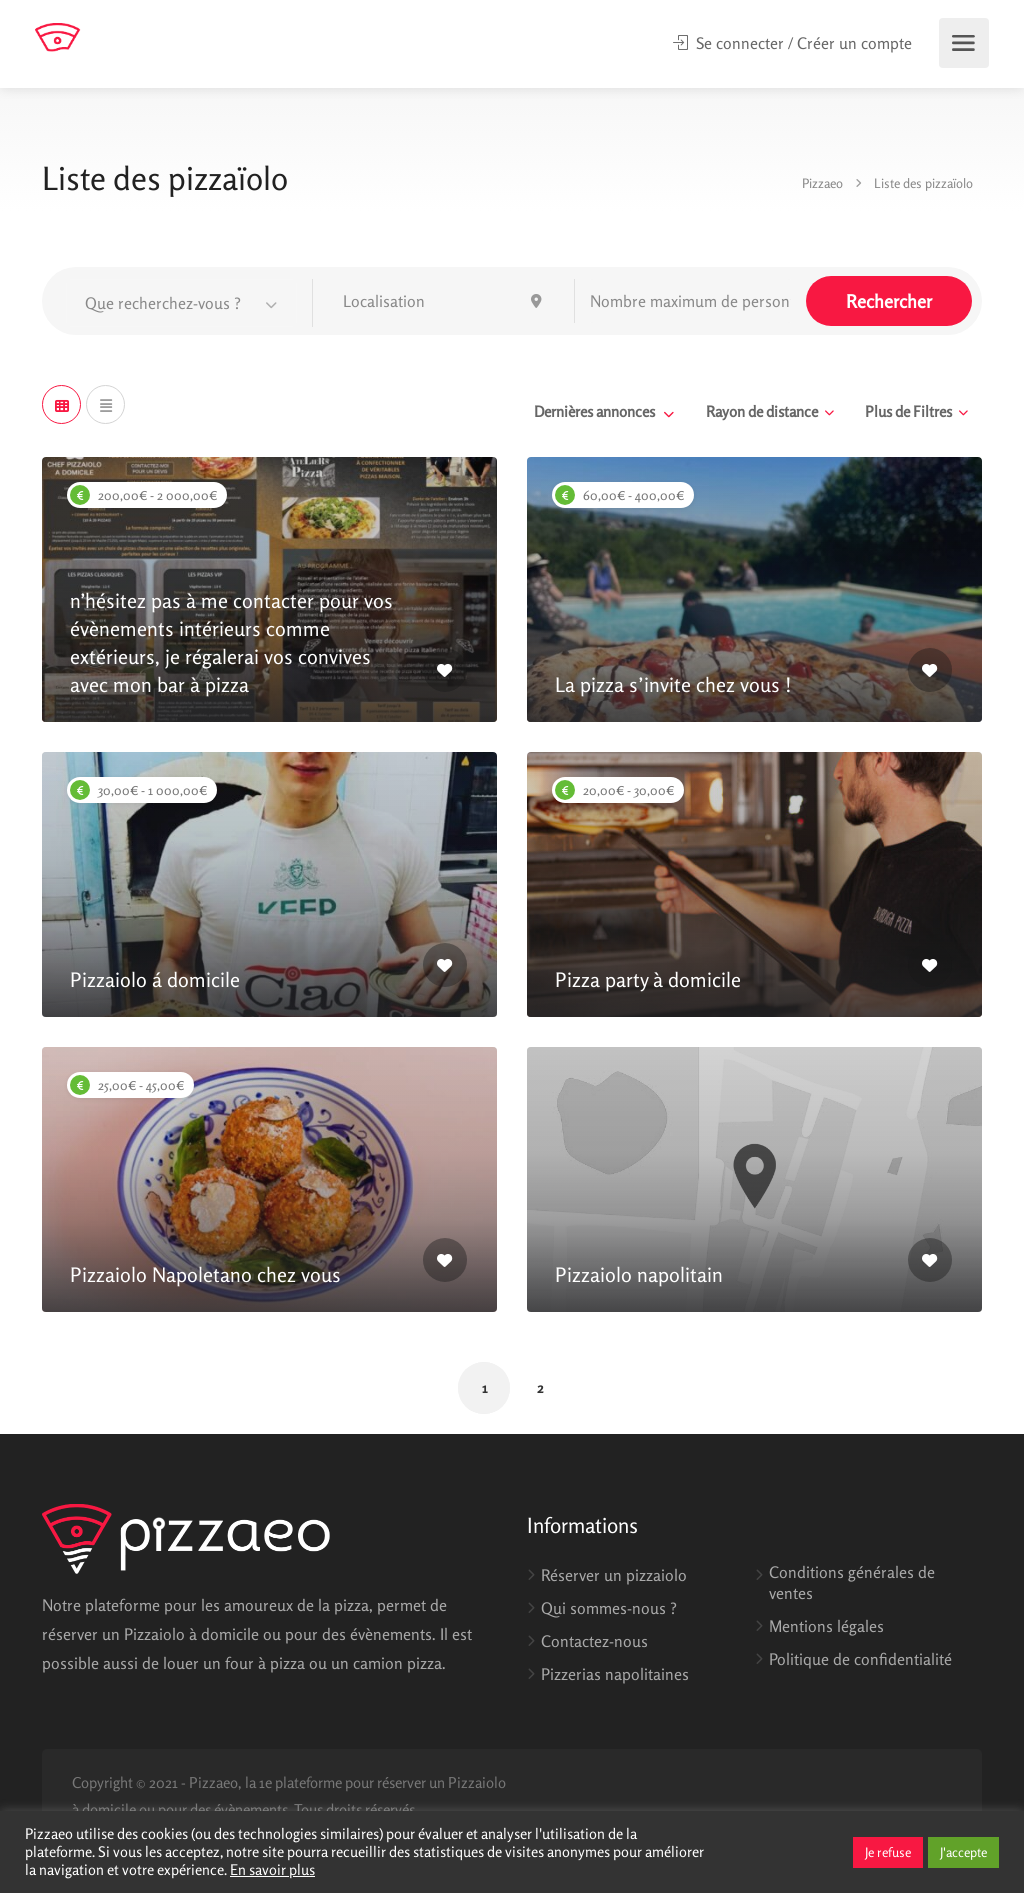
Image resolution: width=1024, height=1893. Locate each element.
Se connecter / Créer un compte (792, 43)
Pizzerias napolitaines (615, 1674)
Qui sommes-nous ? (609, 1608)
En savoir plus (272, 1869)
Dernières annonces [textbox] (594, 411)
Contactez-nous (594, 1641)
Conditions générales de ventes (852, 1582)
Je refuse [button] (888, 1852)
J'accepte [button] (963, 1852)
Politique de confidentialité (860, 1659)
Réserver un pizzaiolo (614, 1575)
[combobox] (181, 303)
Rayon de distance (762, 411)
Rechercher (889, 301)
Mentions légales (826, 1626)
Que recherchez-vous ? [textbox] (163, 303)
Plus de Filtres (908, 411)
